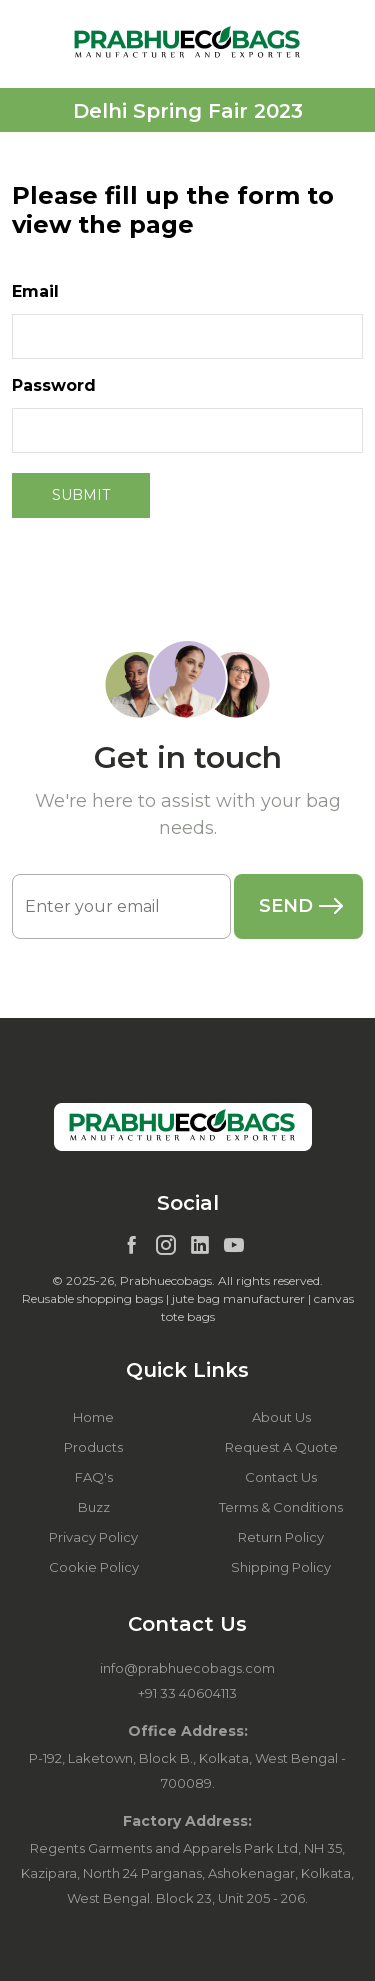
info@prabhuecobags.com (187, 1668)
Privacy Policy (93, 1537)
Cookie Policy (94, 1567)
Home (93, 1417)
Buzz (94, 1507)
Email (35, 291)
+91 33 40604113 (187, 1693)
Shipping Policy (281, 1567)
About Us (281, 1417)
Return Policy (281, 1537)
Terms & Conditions (281, 1507)
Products (93, 1447)
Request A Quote (281, 1447)
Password (54, 385)
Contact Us (281, 1477)
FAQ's (94, 1477)
